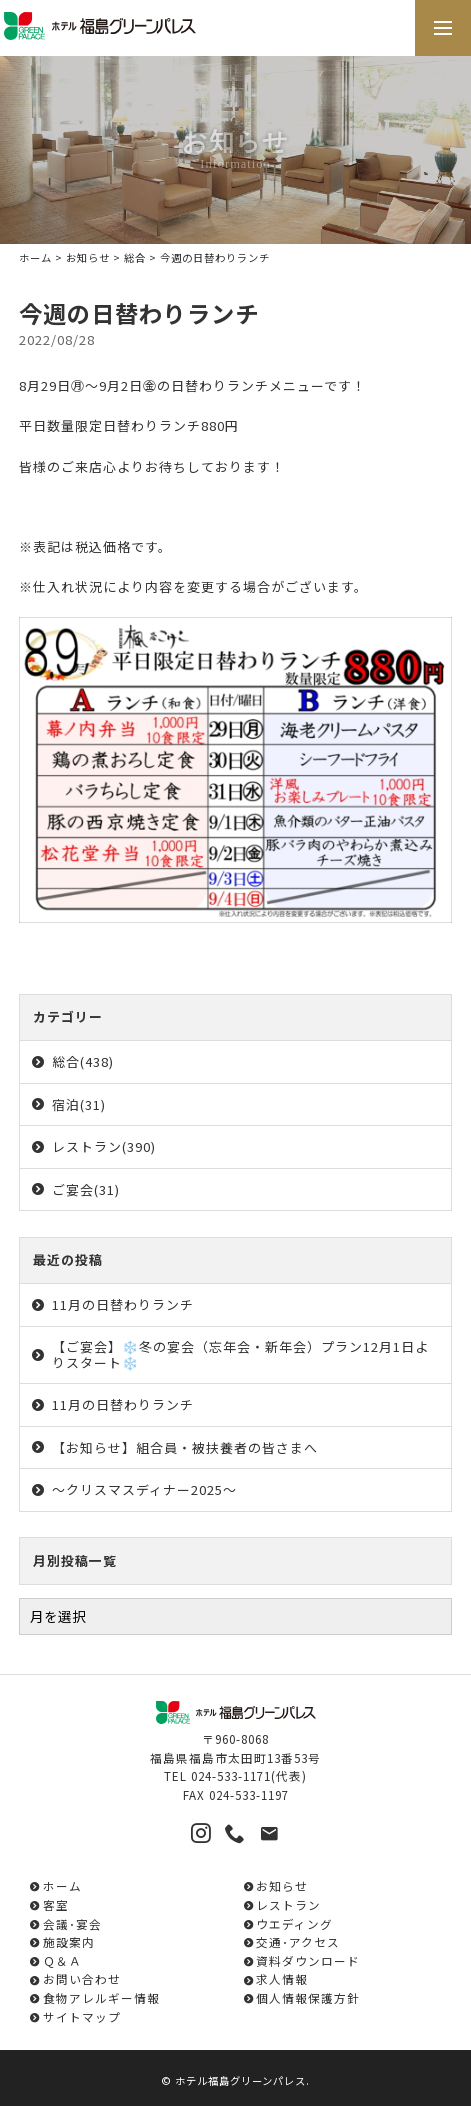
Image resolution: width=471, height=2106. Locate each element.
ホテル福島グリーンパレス (240, 2080)
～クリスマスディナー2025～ (144, 1489)
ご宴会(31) (86, 1189)
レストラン (288, 1904)
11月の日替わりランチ (123, 1304)
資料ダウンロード (308, 1960)
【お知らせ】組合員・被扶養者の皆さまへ (185, 1447)
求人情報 (282, 1978)
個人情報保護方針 (308, 1997)
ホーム (35, 257)
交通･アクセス (298, 1941)
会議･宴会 (72, 1923)
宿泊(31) (79, 1104)
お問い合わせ (82, 1978)
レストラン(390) (104, 1146)
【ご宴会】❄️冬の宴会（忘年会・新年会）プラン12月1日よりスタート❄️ (240, 1354)
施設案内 (69, 1941)
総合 (135, 257)
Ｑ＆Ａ (62, 1960)
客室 (56, 1904)
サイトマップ (82, 2016)
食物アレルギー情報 (101, 1997)
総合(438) (83, 1061)
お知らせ (88, 257)
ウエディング (294, 1923)
